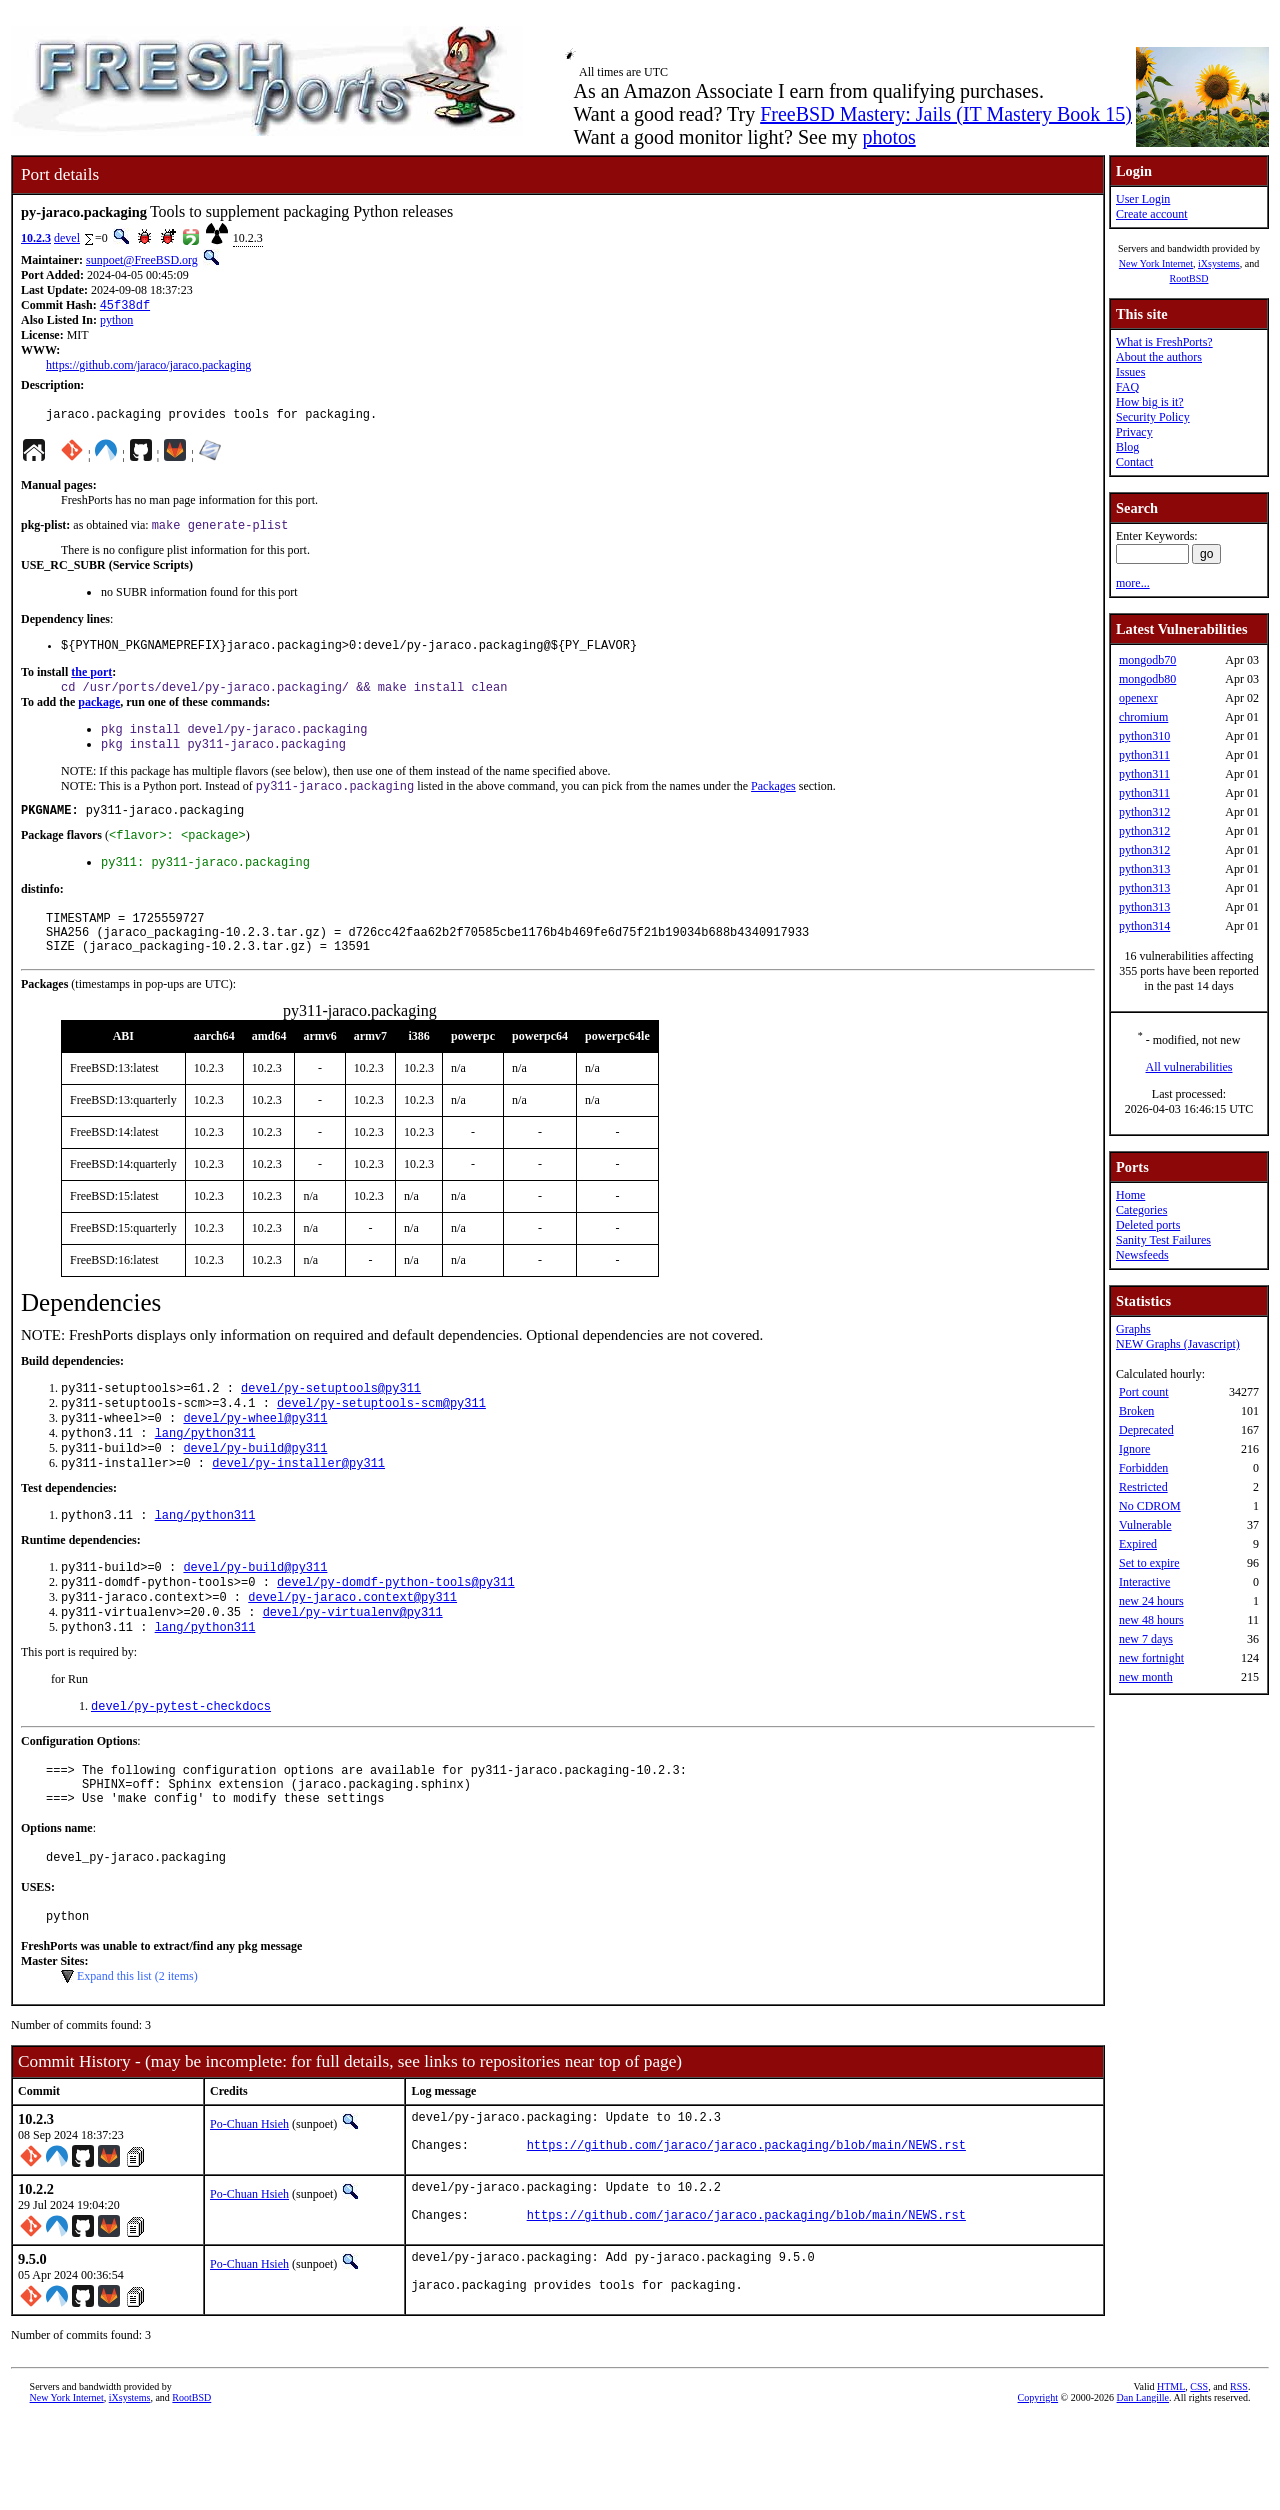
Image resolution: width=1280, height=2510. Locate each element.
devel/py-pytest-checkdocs (181, 1765)
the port (91, 682)
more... (1133, 583)
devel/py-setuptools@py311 (331, 1423)
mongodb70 (1147, 660)
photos (888, 137)
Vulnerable (1145, 1525)
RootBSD (1189, 278)
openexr (1138, 698)
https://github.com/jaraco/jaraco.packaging (148, 367)
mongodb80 (1147, 679)
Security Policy (1153, 417)
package (99, 714)
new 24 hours (1151, 1601)
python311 (1144, 755)
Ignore (1134, 1449)
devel (67, 238)
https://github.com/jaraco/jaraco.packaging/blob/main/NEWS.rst (746, 2228)
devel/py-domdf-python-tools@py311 (396, 1633)
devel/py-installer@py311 (298, 1508)
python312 (1144, 812)
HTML (1171, 2476)
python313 (1144, 869)
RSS (1239, 2476)
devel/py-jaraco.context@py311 (352, 1650)
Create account (1152, 214)
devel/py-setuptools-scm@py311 (381, 1440)
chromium (1143, 717)
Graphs (1133, 1329)
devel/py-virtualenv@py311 (353, 1667)
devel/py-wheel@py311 (255, 1457)
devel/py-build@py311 (255, 1491)
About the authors (1159, 357)
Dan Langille (1143, 2487)
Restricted (1143, 1487)
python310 (1144, 736)
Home (1130, 1195)
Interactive (1144, 1582)
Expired (1138, 1544)
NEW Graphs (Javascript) (1178, 1344)
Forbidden (1143, 1468)
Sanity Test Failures (1163, 1240)
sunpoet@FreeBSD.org (142, 260)
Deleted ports (1148, 1225)
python (116, 322)
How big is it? (1150, 402)
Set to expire (1149, 1563)
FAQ (1127, 387)
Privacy (1134, 432)
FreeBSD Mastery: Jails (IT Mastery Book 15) (946, 114)
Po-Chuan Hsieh (249, 2199)
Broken (1136, 1411)
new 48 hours (1151, 1620)
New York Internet (1156, 263)
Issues (1130, 372)
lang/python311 (205, 1474)
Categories (1141, 1210)
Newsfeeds (1142, 1255)
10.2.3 (36, 238)
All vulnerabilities (1189, 1067)
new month (1146, 1677)
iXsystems (1219, 263)
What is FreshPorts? (1164, 342)
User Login (1143, 199)
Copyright (1038, 2487)
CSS (1199, 2476)
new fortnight (1151, 1658)
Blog (1127, 447)
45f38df (125, 306)
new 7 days (1146, 1639)
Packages (773, 804)
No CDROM (1150, 1506)
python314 (1144, 926)
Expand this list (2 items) (137, 2051)
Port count (1144, 1392)
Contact (1134, 462)
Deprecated (1146, 1430)
